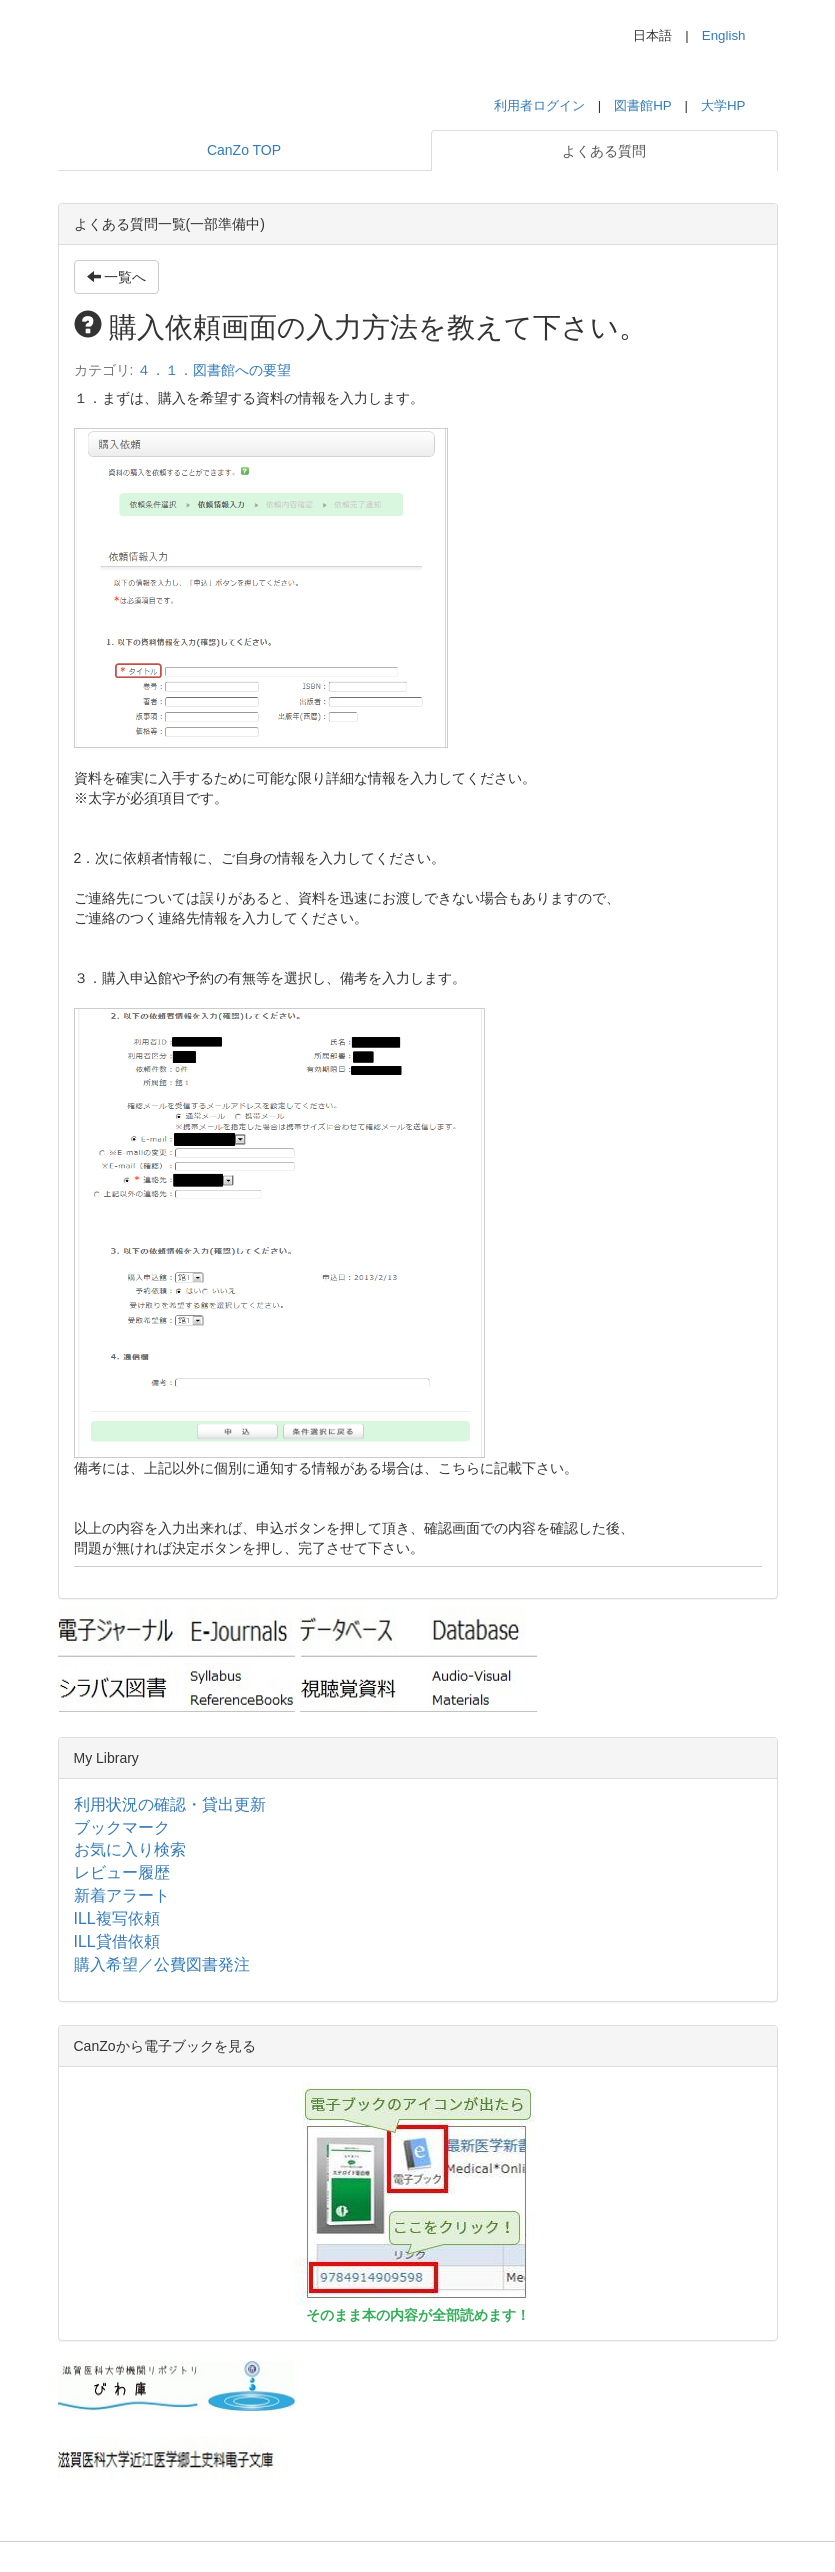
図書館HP (642, 105)
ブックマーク (122, 1827)
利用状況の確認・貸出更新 (170, 1804)
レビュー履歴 (122, 1872)
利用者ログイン (539, 105)
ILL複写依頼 (117, 1918)
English (724, 35)
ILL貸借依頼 (117, 1941)
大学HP (723, 105)
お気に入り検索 (130, 1849)
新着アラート (122, 1895)
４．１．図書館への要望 (214, 370)
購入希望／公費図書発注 (162, 1964)
